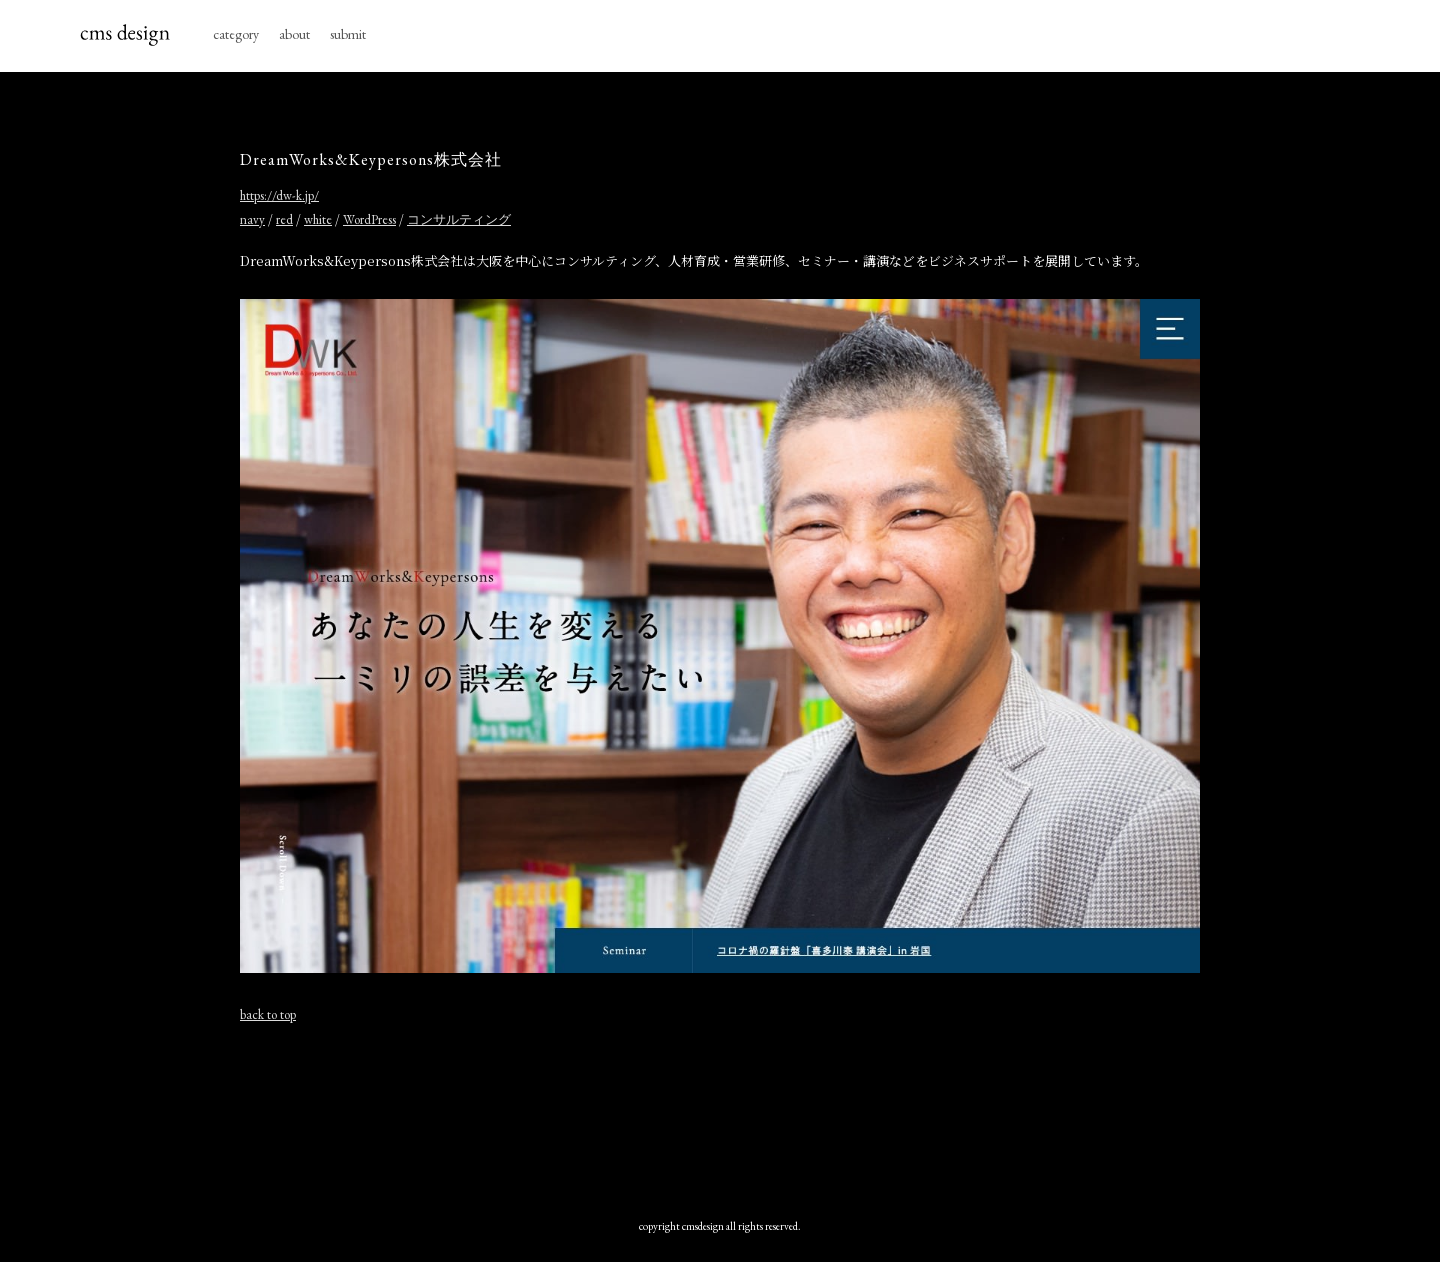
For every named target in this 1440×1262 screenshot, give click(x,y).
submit (348, 34)
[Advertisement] (720, 1111)
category (236, 34)
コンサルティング (459, 219)
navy (252, 219)
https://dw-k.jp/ (279, 195)
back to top (268, 1014)
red (284, 219)
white (318, 219)
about (294, 34)
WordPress (369, 219)
